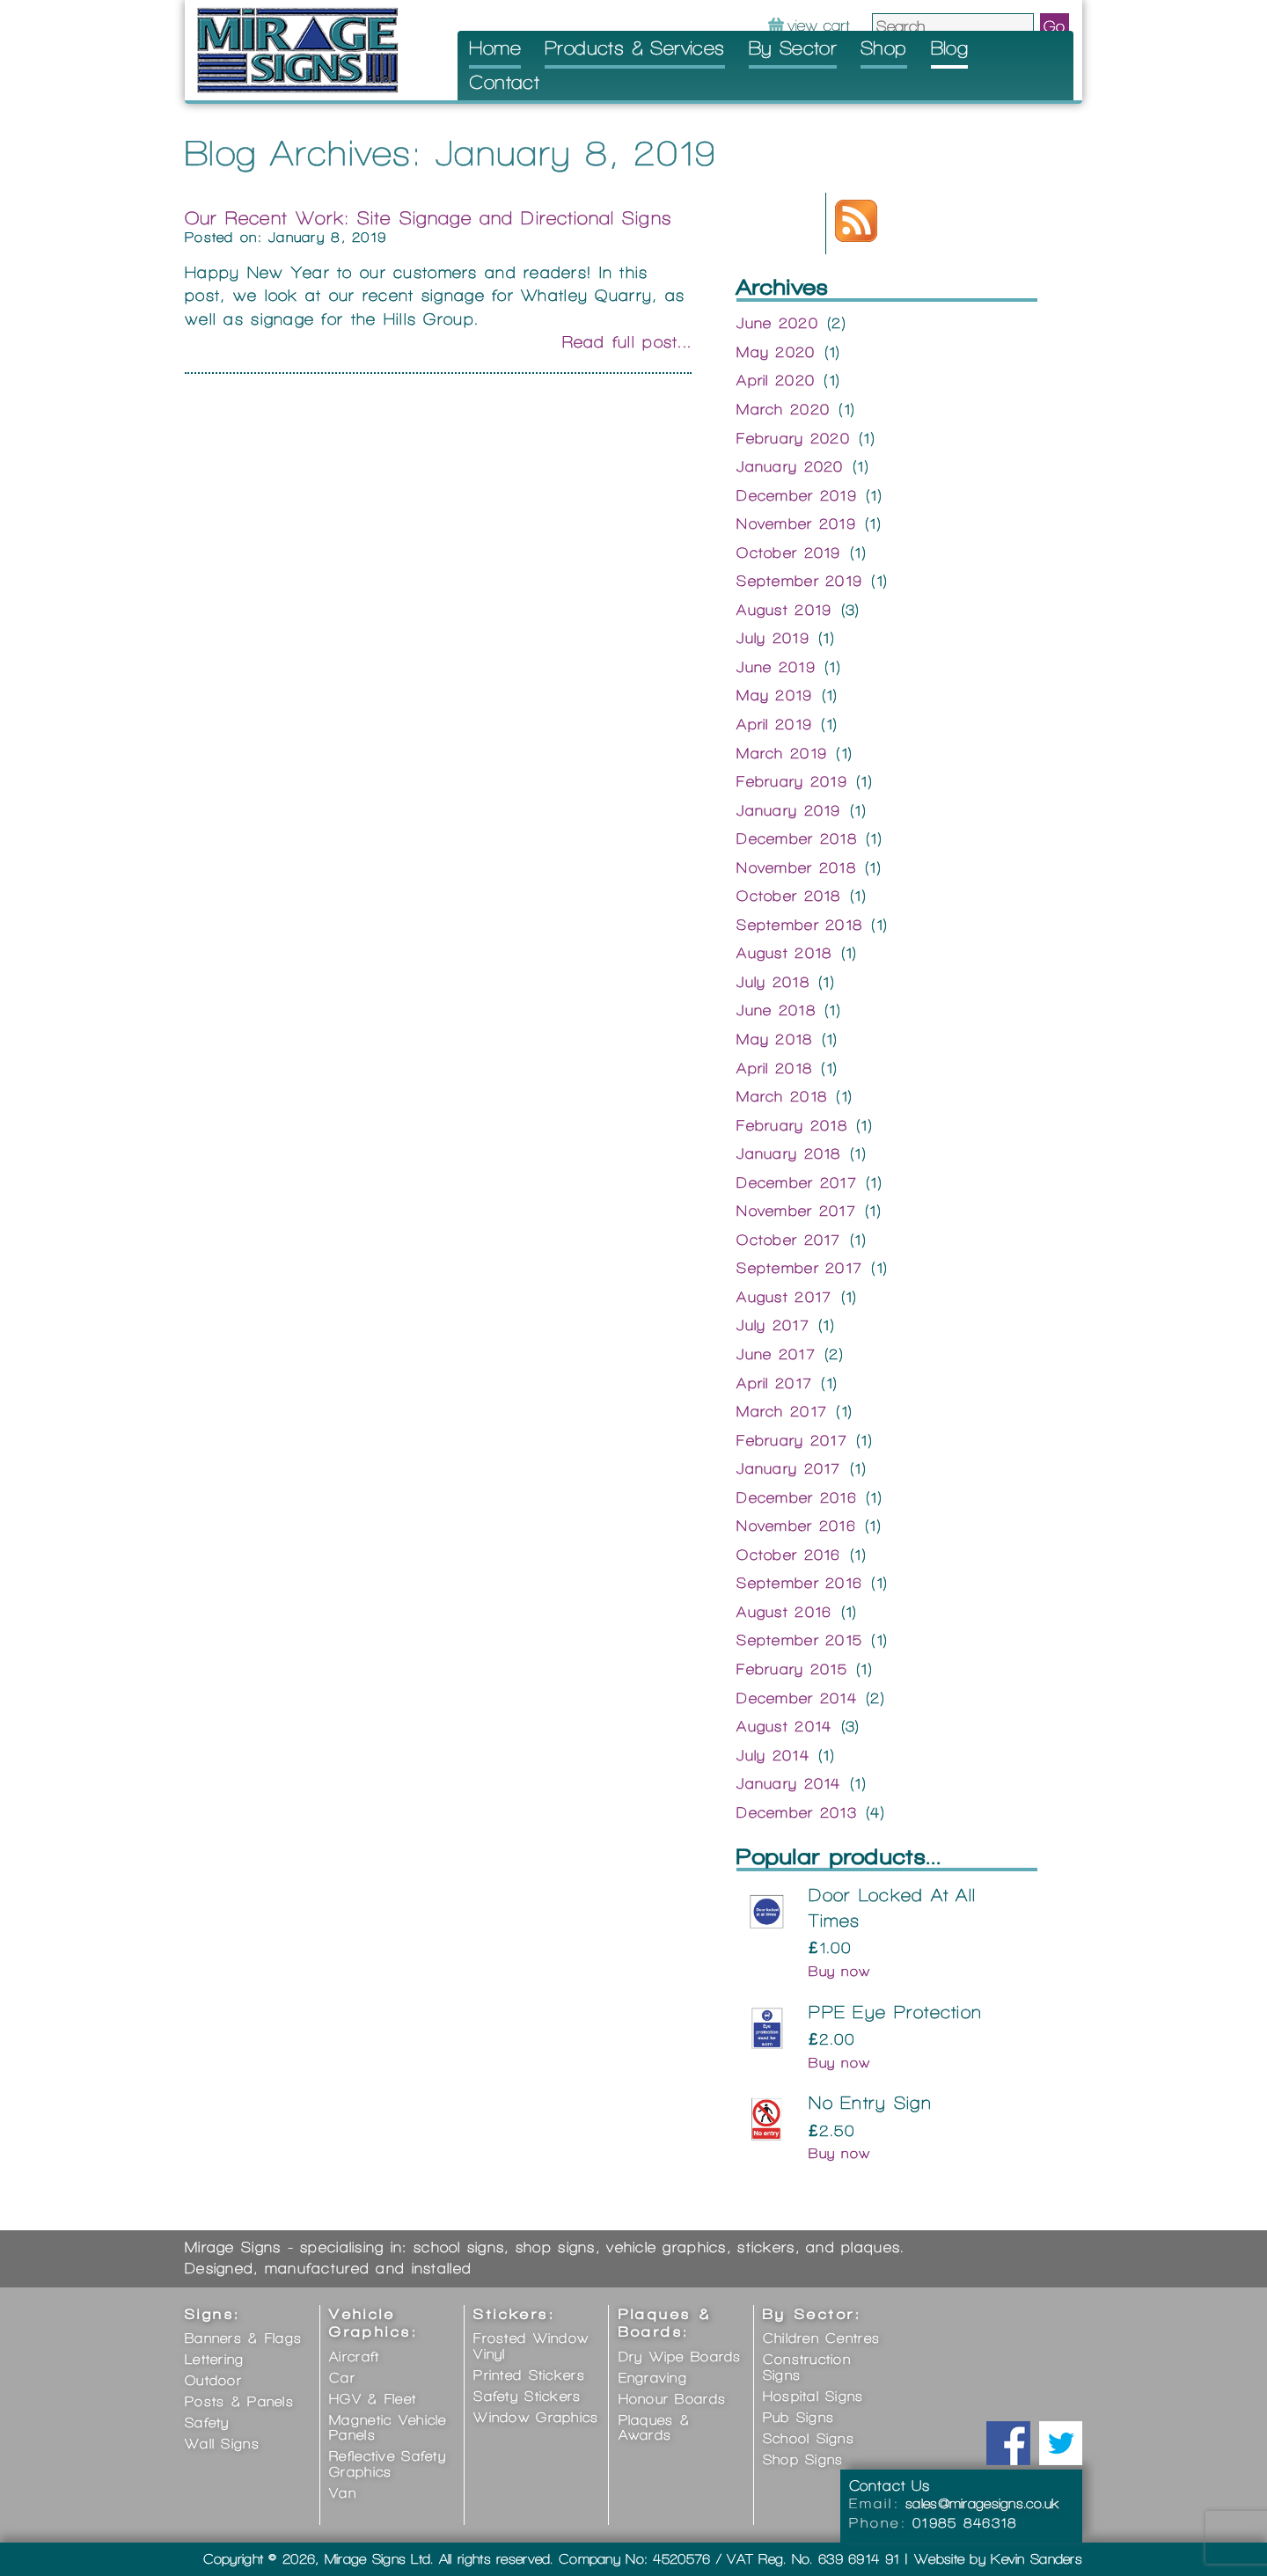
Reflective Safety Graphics (387, 2463)
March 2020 (783, 409)
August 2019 (783, 610)
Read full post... (627, 341)
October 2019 (788, 552)
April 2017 (774, 1383)
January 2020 (789, 466)
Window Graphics (535, 2417)
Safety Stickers (527, 2396)
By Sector (793, 48)
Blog (950, 48)
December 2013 (796, 1812)
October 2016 (788, 1554)
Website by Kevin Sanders (998, 2558)
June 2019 (776, 667)
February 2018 (791, 1125)
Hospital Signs (813, 2396)
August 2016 (783, 1612)
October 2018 (788, 896)
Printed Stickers (528, 2374)
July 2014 (772, 1755)
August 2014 (783, 1726)
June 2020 (777, 323)
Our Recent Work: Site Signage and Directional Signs (428, 218)
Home (495, 48)
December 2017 (796, 1182)
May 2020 (775, 352)
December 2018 (796, 838)
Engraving (653, 2377)
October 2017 (788, 1240)
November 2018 (796, 867)
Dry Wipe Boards (680, 2356)
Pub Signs (799, 2417)
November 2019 (796, 523)
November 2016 (796, 1525)
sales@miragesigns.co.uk (982, 2503)
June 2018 (776, 1010)
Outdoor (213, 2380)
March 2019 (781, 753)
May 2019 (774, 695)
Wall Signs (222, 2443)
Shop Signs (803, 2459)
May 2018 (774, 1039)
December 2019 (796, 495)
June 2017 (776, 1354)
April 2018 (774, 1068)
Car (342, 2377)
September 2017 (799, 1268)
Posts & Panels (239, 2401)
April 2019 (774, 724)
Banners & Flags (243, 2338)
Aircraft (354, 2356)
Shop (884, 48)
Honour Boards (673, 2398)
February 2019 (791, 781)
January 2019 (788, 810)
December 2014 (796, 1698)
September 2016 (799, 1583)
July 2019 (772, 638)
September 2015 (799, 1640)
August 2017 (783, 1297)
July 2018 (772, 982)
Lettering (215, 2359)
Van (342, 2492)
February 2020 (793, 438)
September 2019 (799, 581)
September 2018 (799, 925)
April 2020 (775, 380)
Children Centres (821, 2338)
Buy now (839, 1971)
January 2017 (788, 1468)
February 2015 (791, 1669)
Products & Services (635, 48)
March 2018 (781, 1096)
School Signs (808, 2438)
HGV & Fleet (372, 2398)
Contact (504, 82)
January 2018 (788, 1153)
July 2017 (772, 1325)
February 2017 (791, 1440)
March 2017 (781, 1411)
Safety (207, 2422)
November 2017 (796, 1210)
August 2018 (783, 953)
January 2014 (788, 1783)
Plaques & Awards (655, 2427)
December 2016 (796, 1497)
